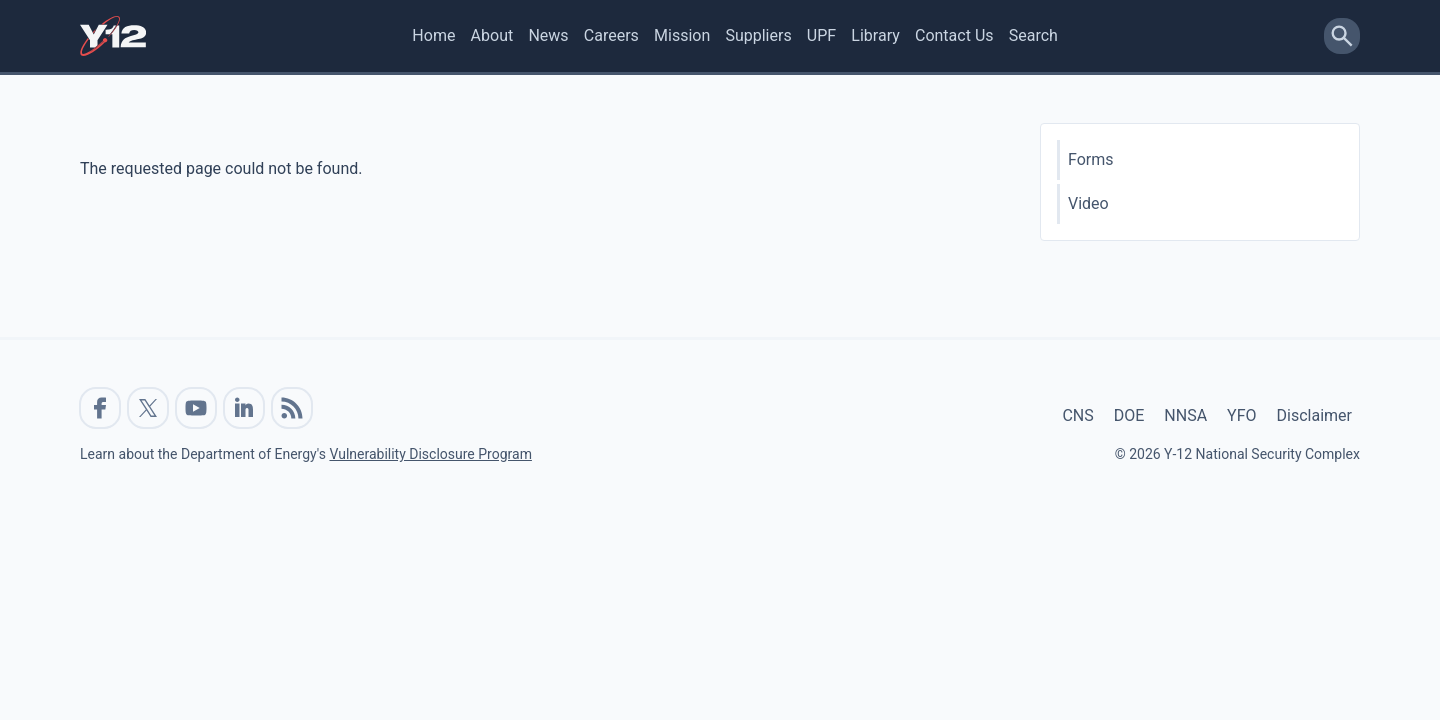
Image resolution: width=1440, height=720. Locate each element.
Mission (682, 35)
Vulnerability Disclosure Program (430, 454)
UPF (821, 35)
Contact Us (954, 35)
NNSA (1185, 415)
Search (1033, 35)
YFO (1241, 415)
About (492, 35)
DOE (1129, 415)
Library (875, 35)
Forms (1091, 159)
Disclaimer (1314, 415)
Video (1088, 203)
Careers (611, 35)
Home (433, 35)
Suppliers (758, 35)
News (548, 35)
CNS (1077, 415)
